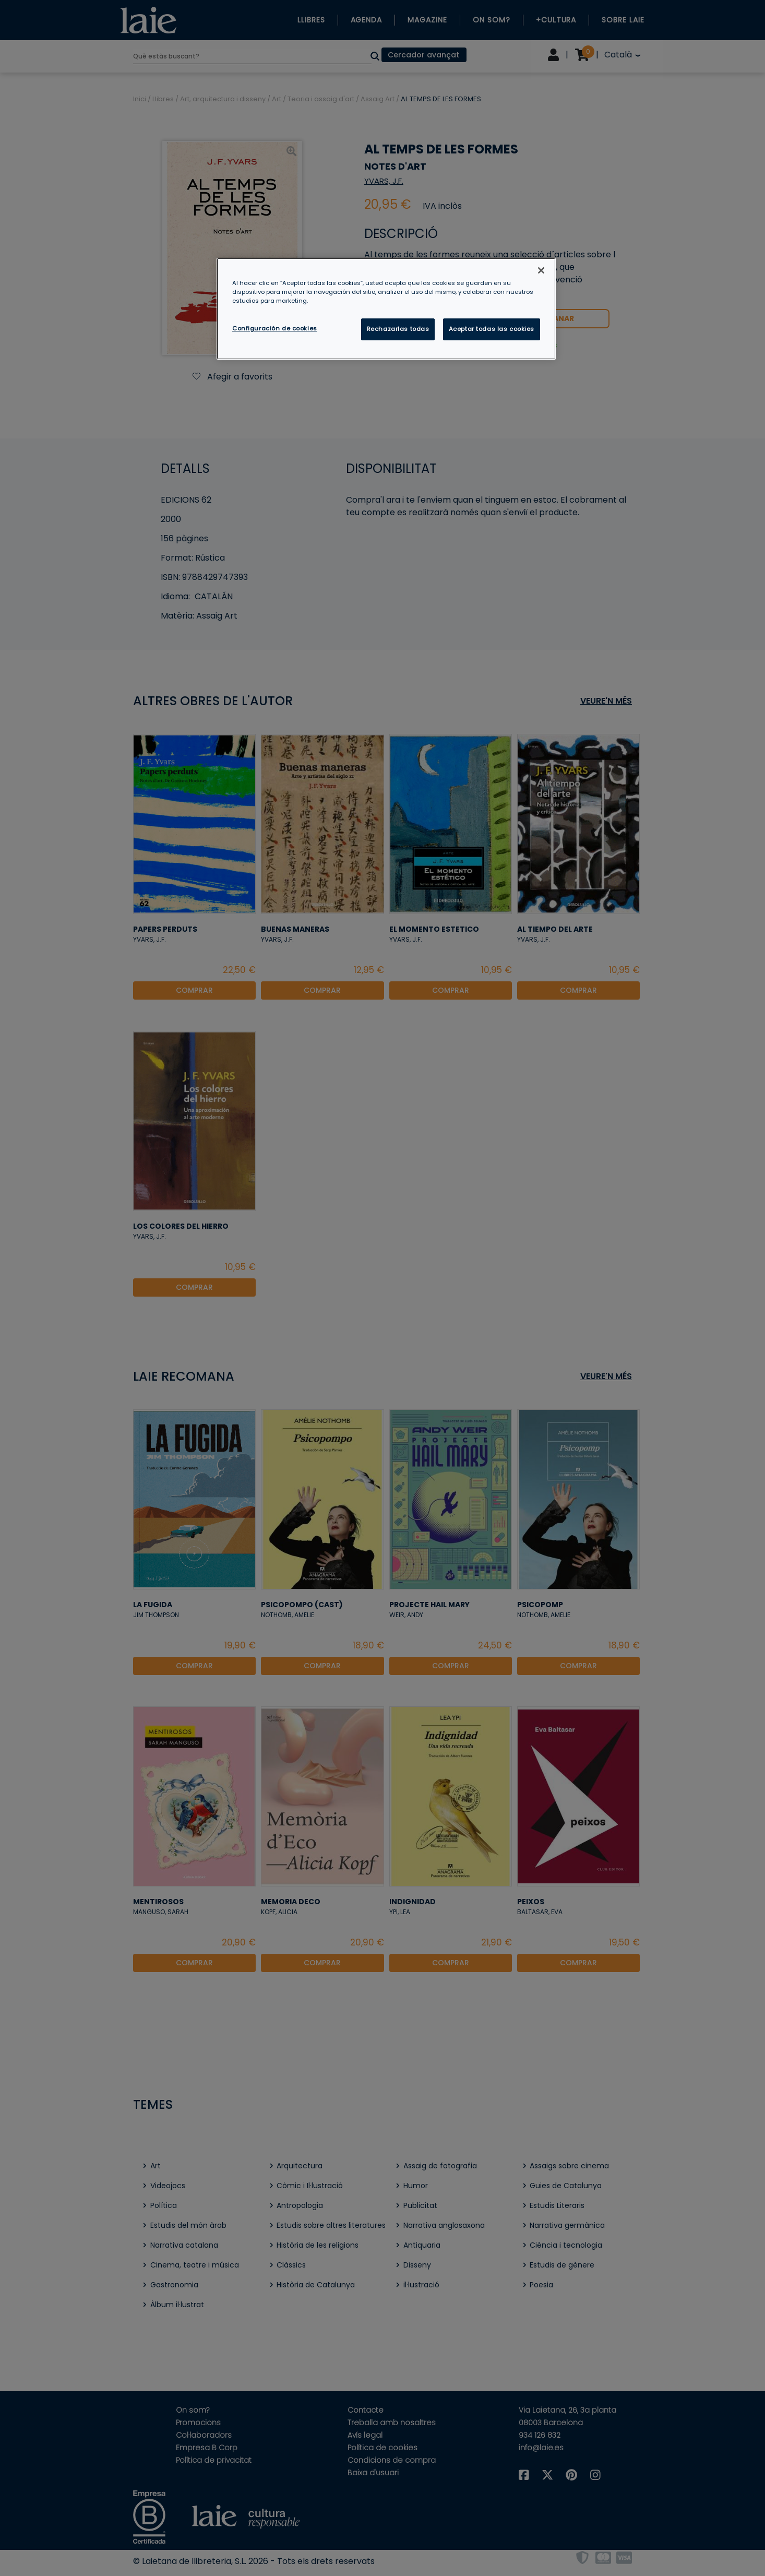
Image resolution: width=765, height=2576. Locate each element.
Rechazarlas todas (398, 329)
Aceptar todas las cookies (491, 329)
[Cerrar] (541, 270)
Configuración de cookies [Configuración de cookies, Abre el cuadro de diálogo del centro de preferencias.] (274, 328)
